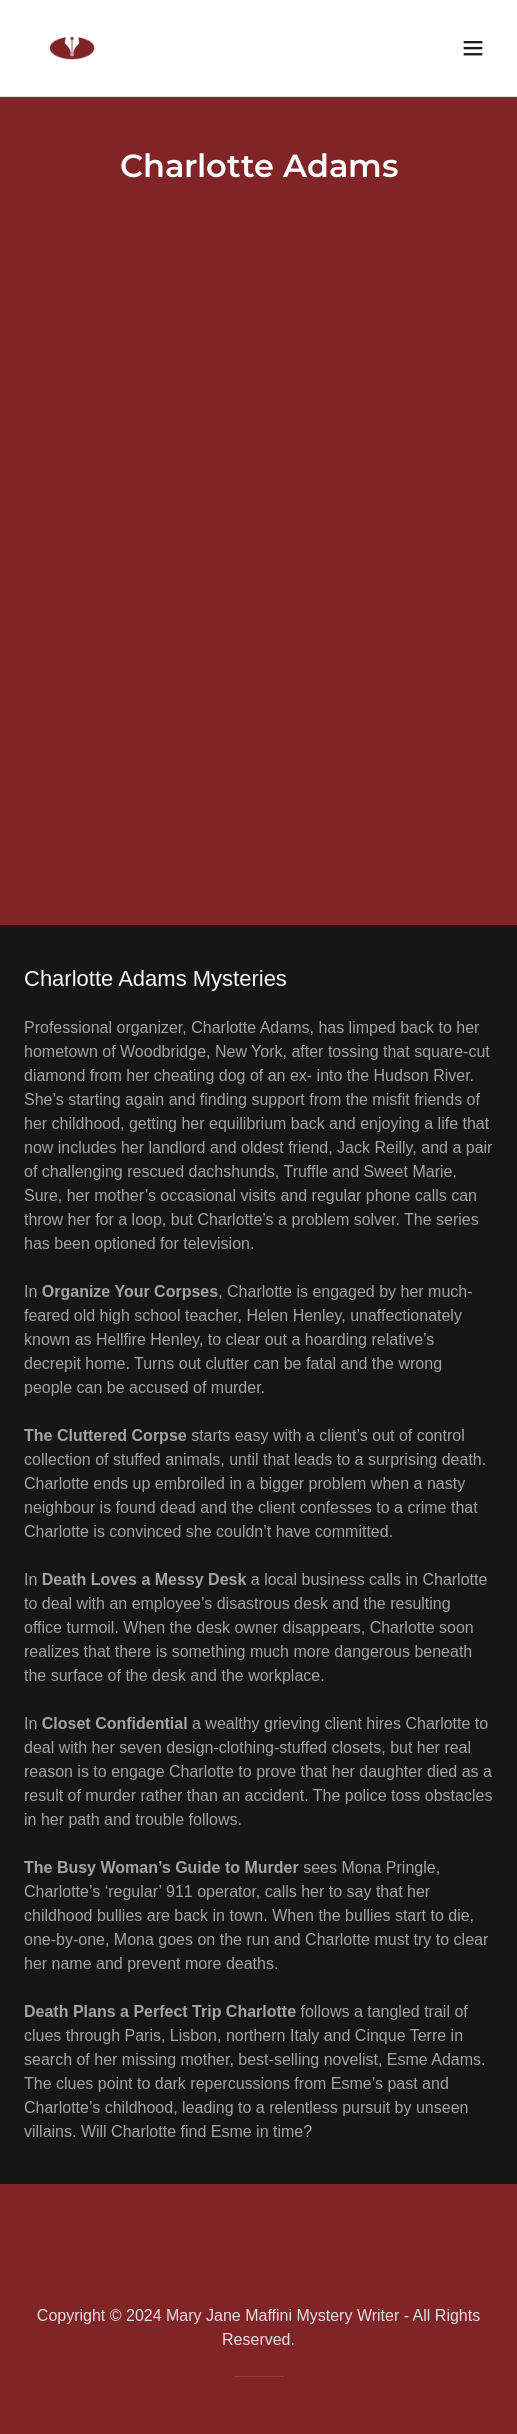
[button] (473, 48)
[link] (72, 48)
